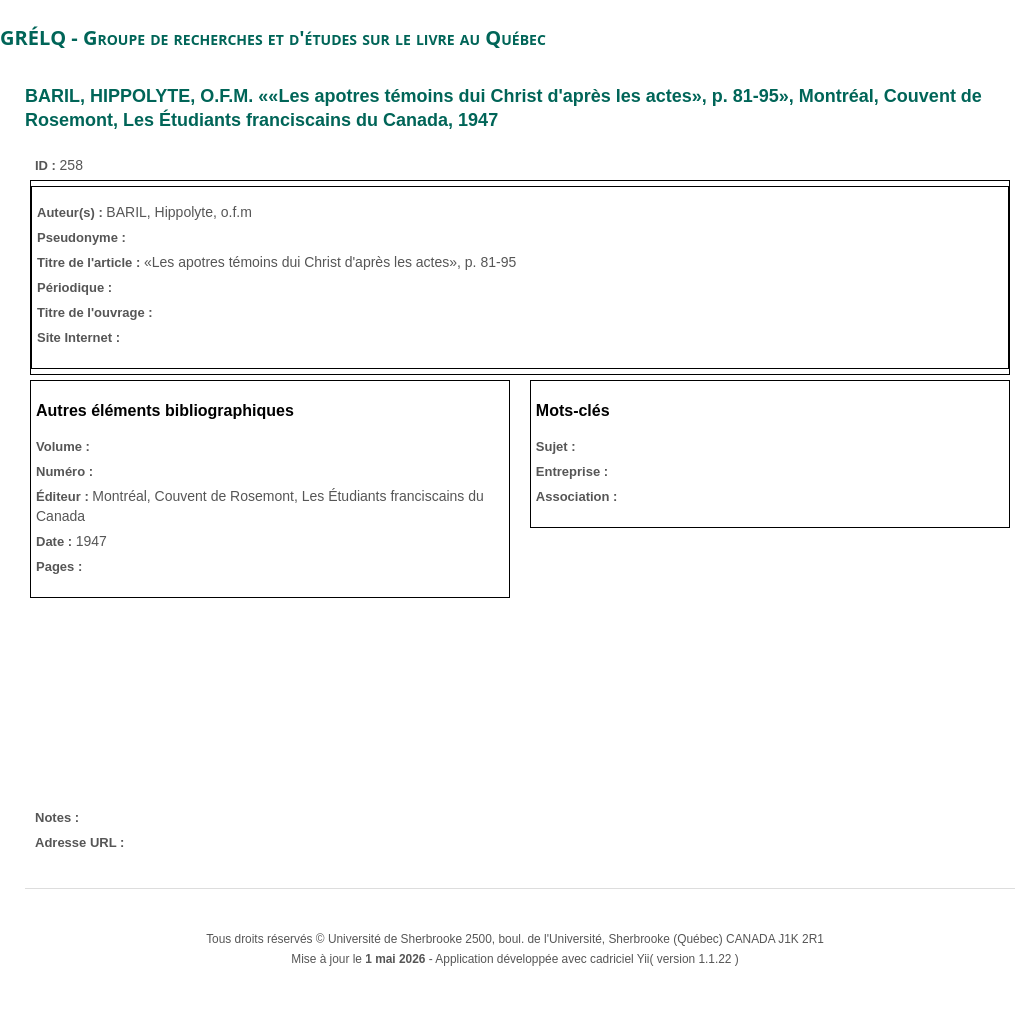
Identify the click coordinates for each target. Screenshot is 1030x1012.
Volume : (63, 446)
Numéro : (64, 471)
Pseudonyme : (81, 237)
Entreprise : (572, 471)
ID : (47, 165)
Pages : (59, 566)
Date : (56, 541)
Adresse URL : (79, 842)
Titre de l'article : (90, 262)
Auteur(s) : (71, 212)
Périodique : (74, 287)
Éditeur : (64, 496)
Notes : (57, 817)
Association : (577, 496)
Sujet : (556, 446)
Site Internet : (78, 337)
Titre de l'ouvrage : (95, 312)
